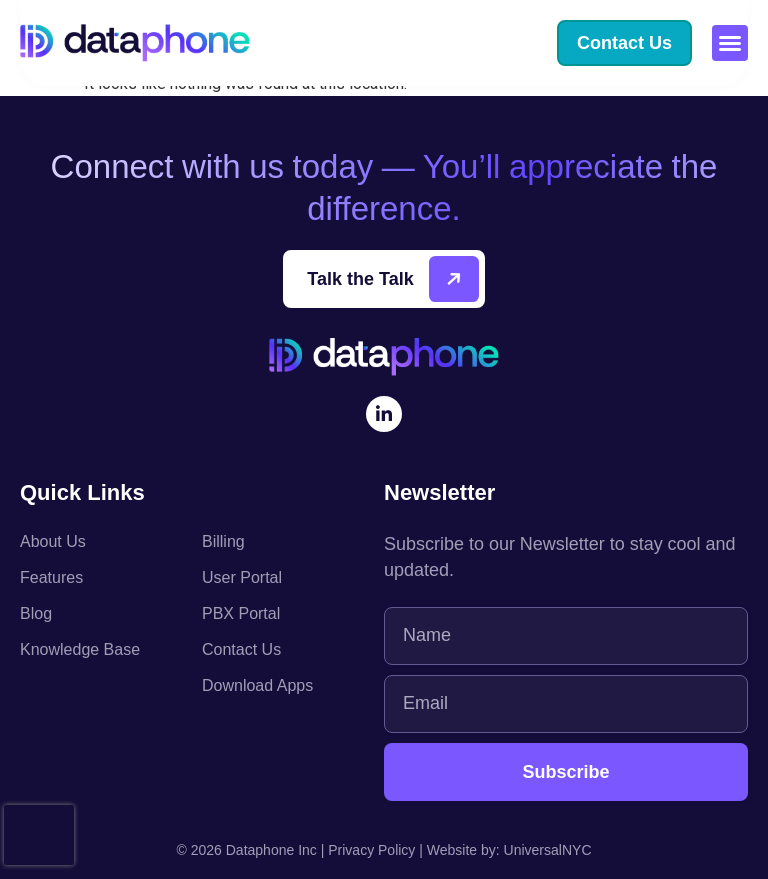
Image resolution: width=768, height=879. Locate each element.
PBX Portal (241, 613)
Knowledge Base (80, 649)
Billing (223, 541)
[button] (730, 43)
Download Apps (257, 685)
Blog (36, 613)
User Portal (242, 577)
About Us (53, 541)
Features (51, 577)
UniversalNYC (548, 850)
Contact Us (241, 649)
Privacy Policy (371, 850)
